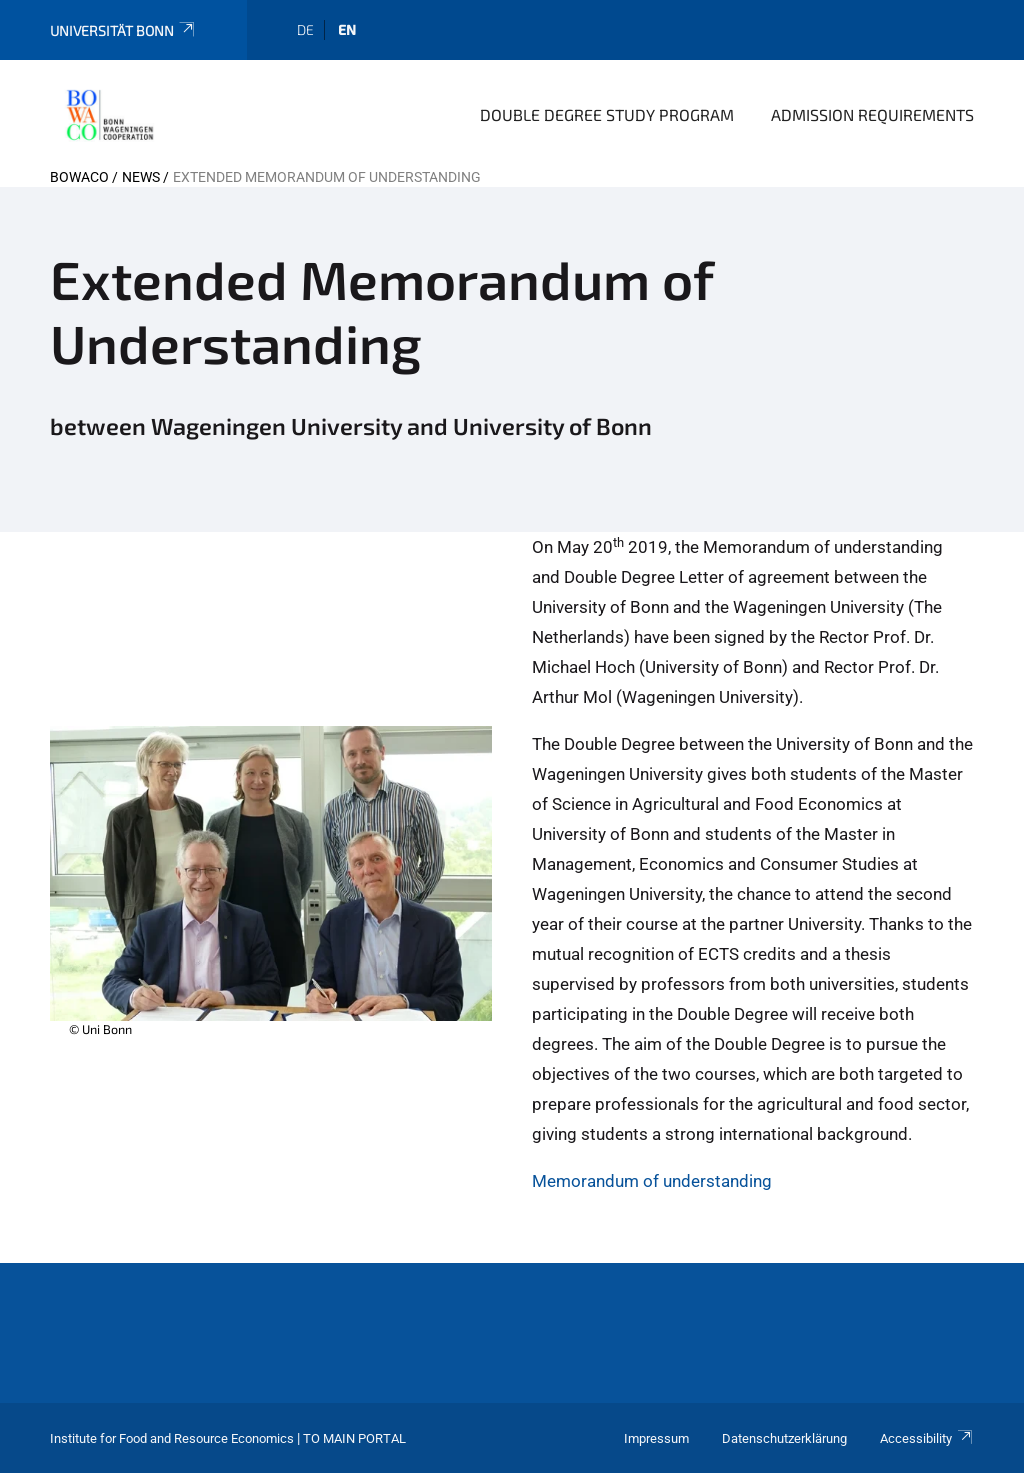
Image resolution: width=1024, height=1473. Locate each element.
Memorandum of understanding (652, 1181)
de (305, 29)
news (141, 177)
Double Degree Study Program (607, 114)
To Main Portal (354, 1438)
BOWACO (79, 177)
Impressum (656, 1438)
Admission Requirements (872, 114)
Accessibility (927, 1438)
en (347, 29)
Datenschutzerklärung (784, 1438)
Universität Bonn (123, 30)
